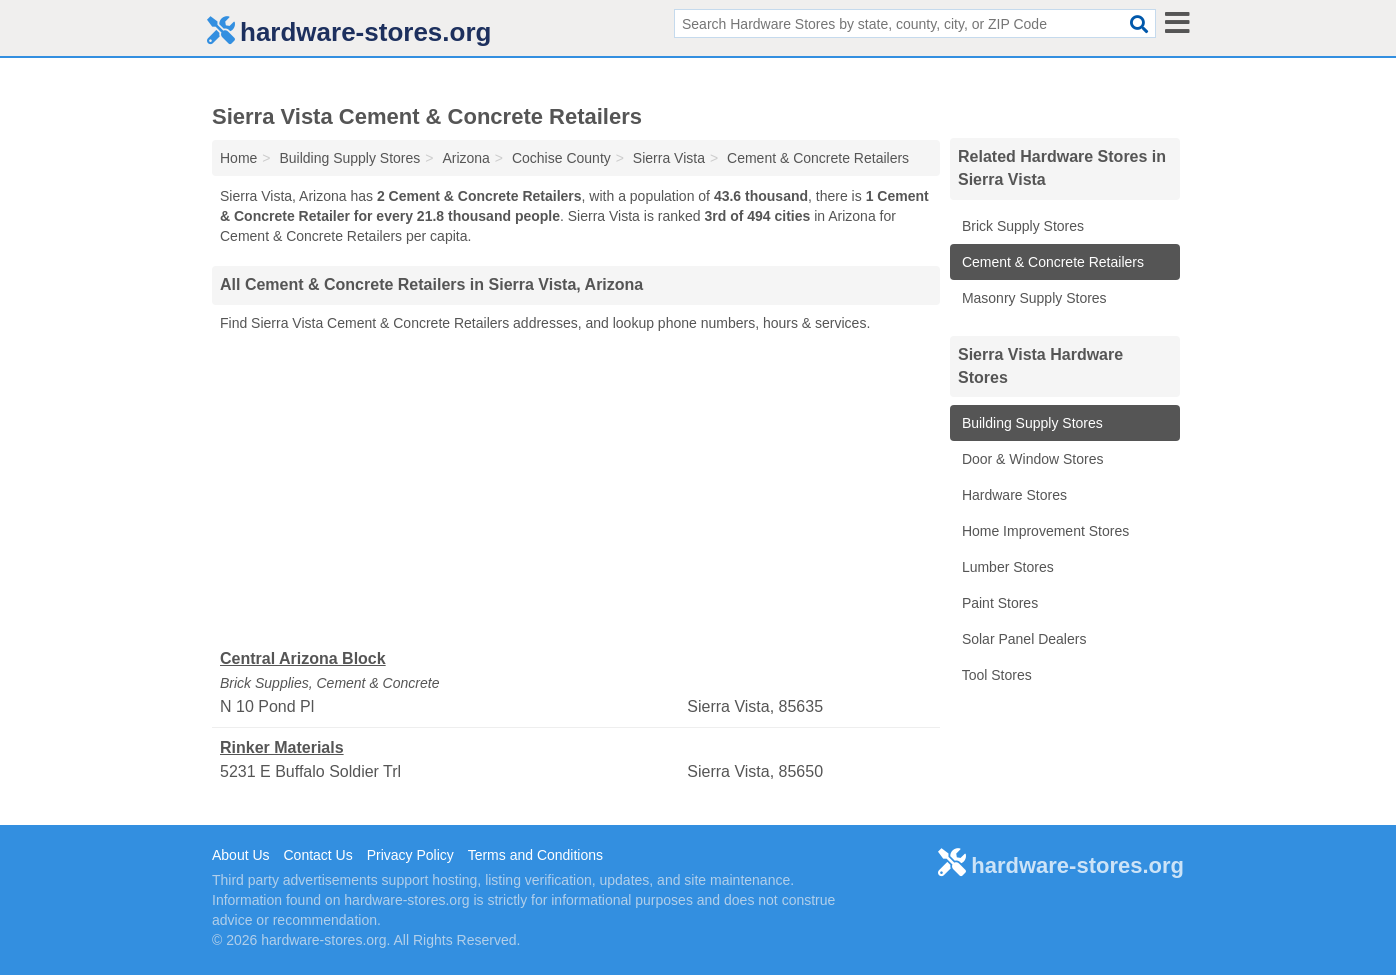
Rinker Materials (282, 747)
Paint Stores (998, 603)
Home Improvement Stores (1043, 531)
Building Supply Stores (1030, 423)
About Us (241, 855)
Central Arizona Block (303, 658)
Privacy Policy (410, 855)
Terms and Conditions (535, 855)
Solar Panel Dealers (1022, 639)
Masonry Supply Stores (1032, 298)
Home (238, 158)
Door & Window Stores (1031, 459)
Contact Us (317, 855)
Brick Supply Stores (1021, 226)
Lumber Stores (1006, 567)
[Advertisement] (576, 491)
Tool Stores (995, 675)
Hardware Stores (1012, 495)
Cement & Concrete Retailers (1051, 262)
